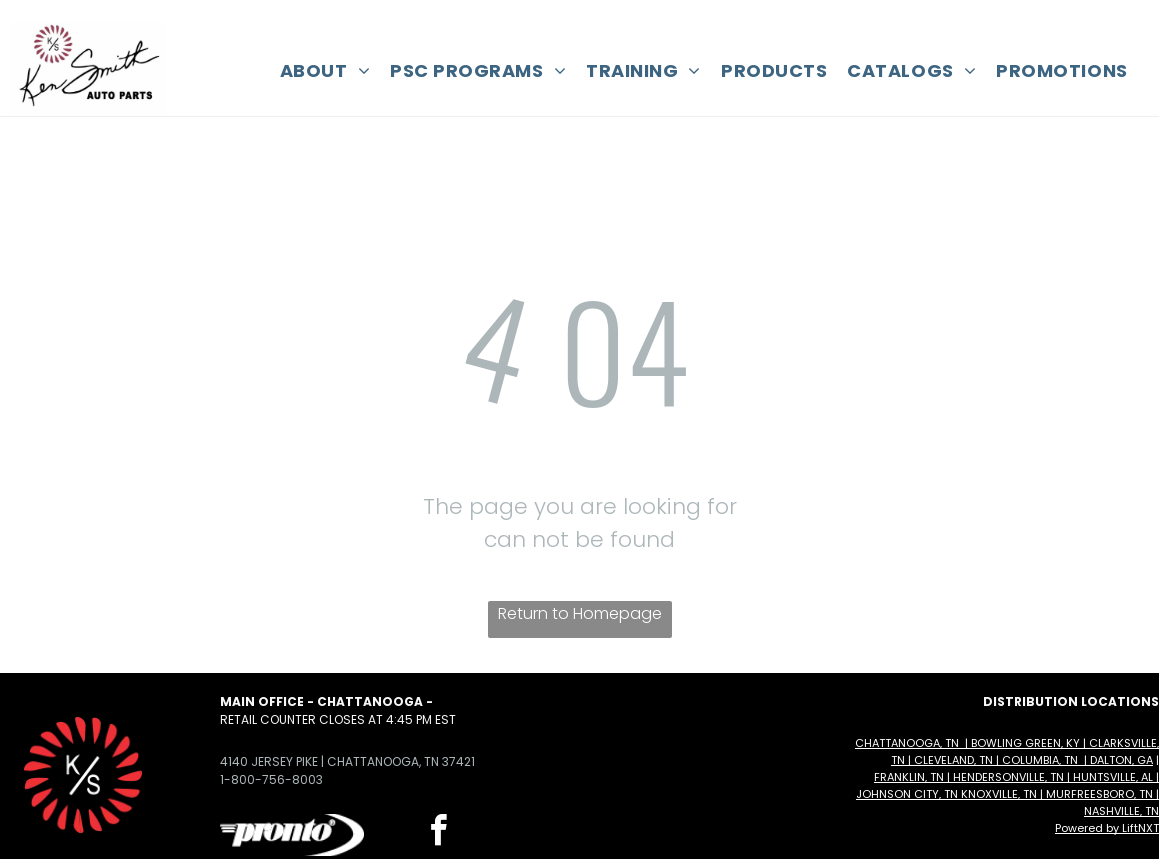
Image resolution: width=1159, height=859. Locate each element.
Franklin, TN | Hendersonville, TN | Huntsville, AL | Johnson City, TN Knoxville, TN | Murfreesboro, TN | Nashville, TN (1007, 794)
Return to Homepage (580, 613)
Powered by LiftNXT (1107, 828)
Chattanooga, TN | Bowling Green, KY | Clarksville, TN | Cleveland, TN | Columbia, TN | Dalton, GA (1007, 751)
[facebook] (439, 833)
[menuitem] (325, 70)
